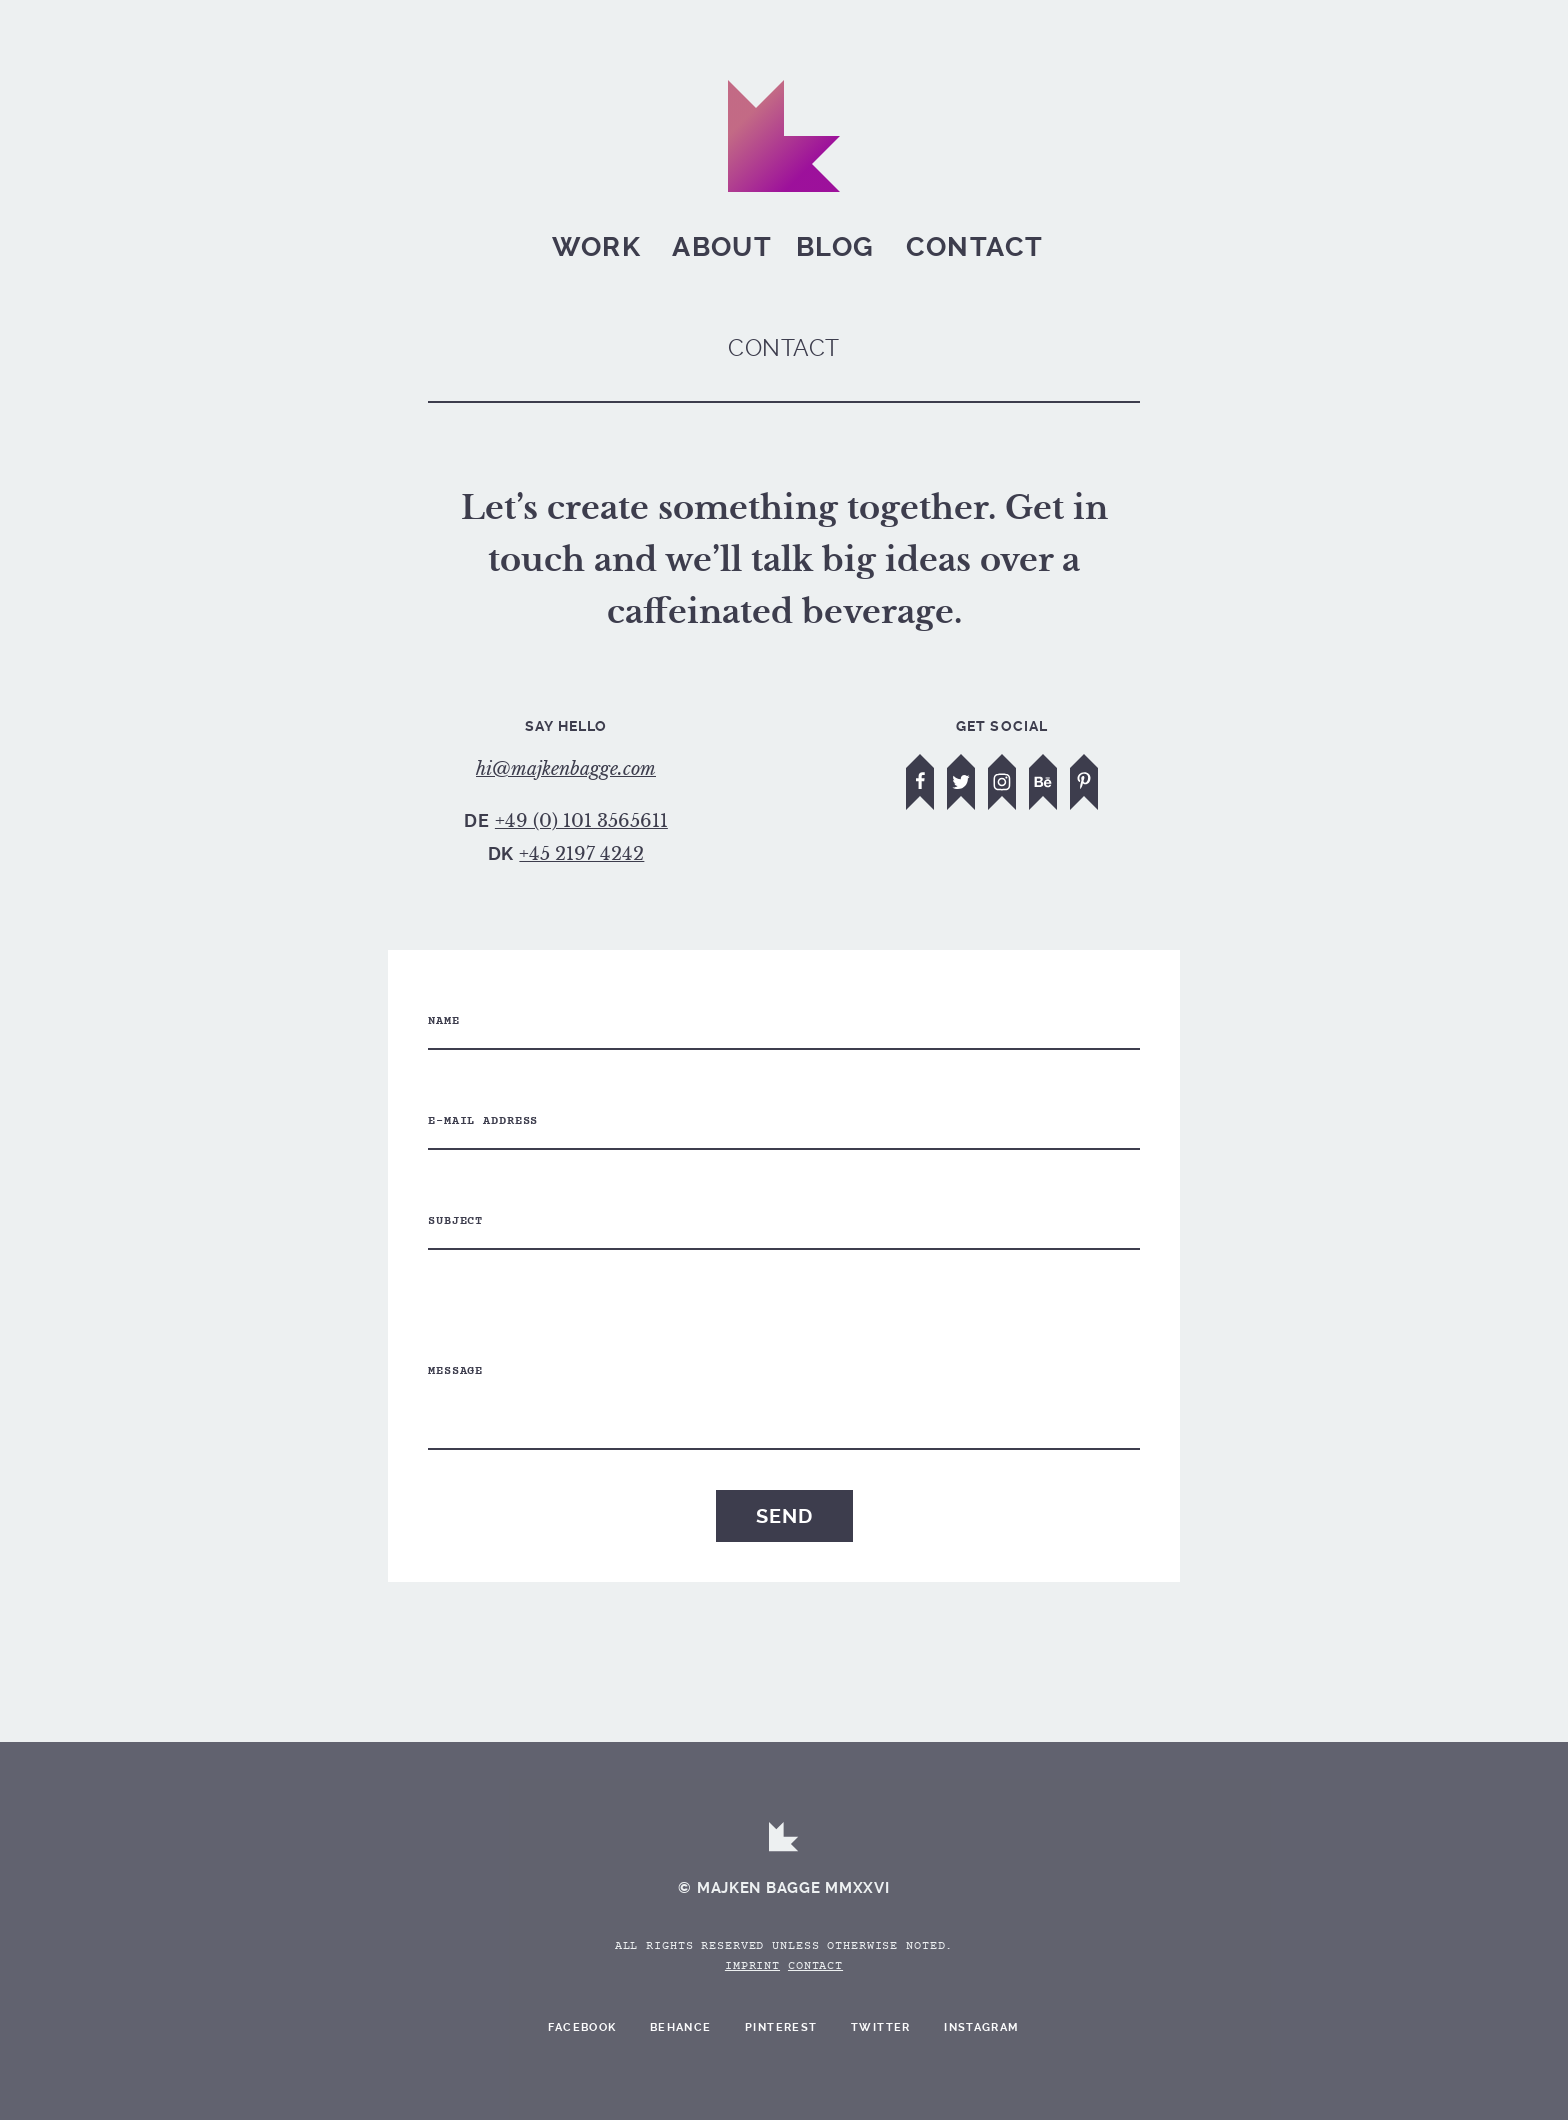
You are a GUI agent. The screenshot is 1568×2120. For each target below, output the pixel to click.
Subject (455, 1222)
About (722, 246)
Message (455, 1372)
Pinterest (781, 2027)
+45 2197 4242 (581, 854)
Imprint (752, 1967)
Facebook (582, 2027)
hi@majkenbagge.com (566, 769)
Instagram (982, 2027)
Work (596, 246)
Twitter (881, 2027)
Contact (974, 246)
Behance (681, 2027)
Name (444, 1022)
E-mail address (483, 1122)
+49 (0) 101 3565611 (581, 821)
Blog (835, 246)
